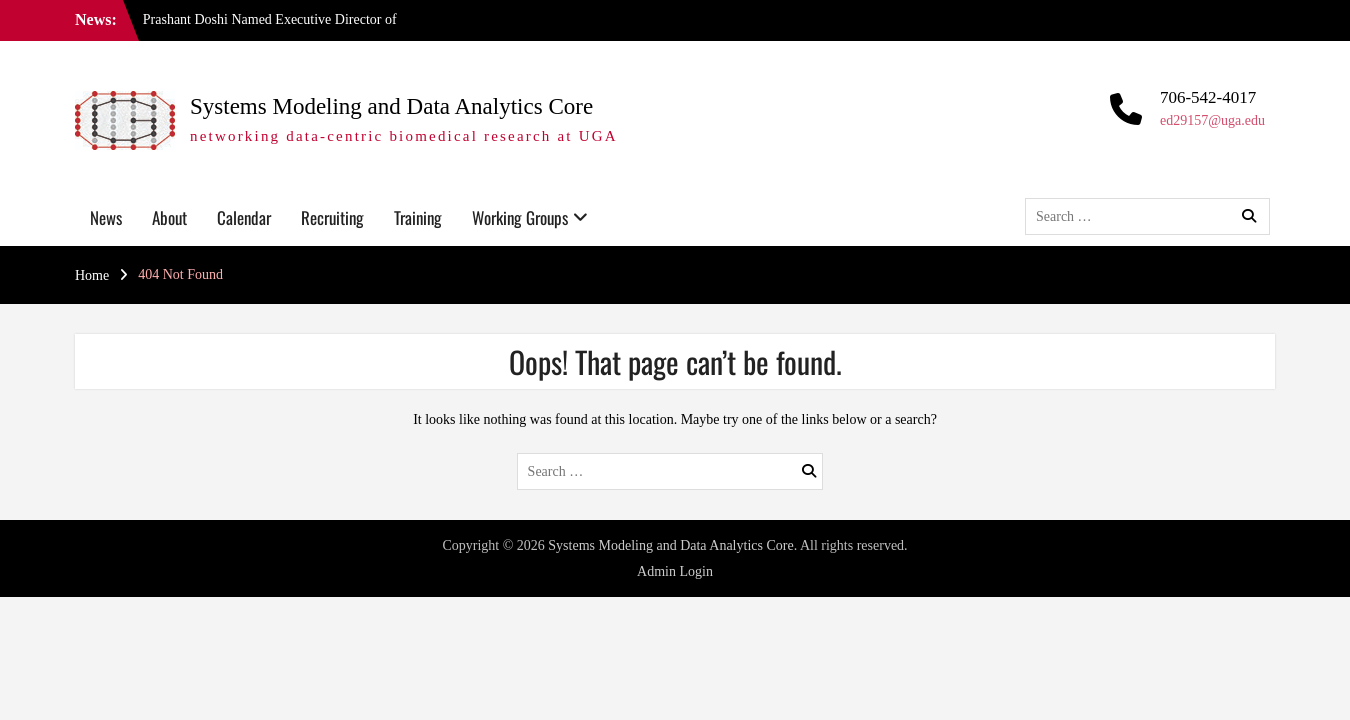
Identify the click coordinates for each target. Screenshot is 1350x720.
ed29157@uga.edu (1212, 120)
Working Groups (520, 217)
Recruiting (332, 217)
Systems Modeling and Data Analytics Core (391, 106)
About (169, 217)
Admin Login (675, 571)
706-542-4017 (1208, 97)
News (106, 217)
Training (418, 217)
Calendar (244, 217)
